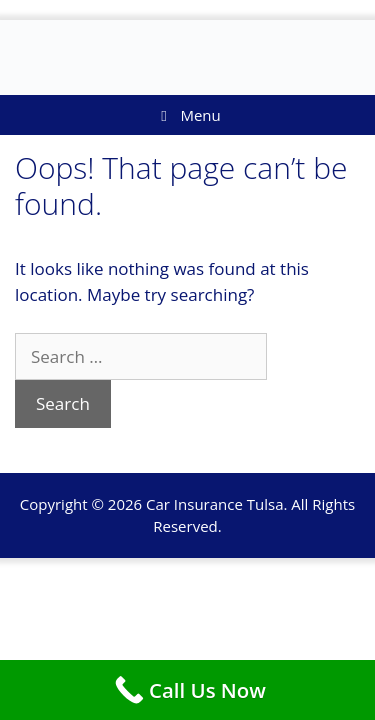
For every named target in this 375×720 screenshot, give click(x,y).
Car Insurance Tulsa (214, 504)
